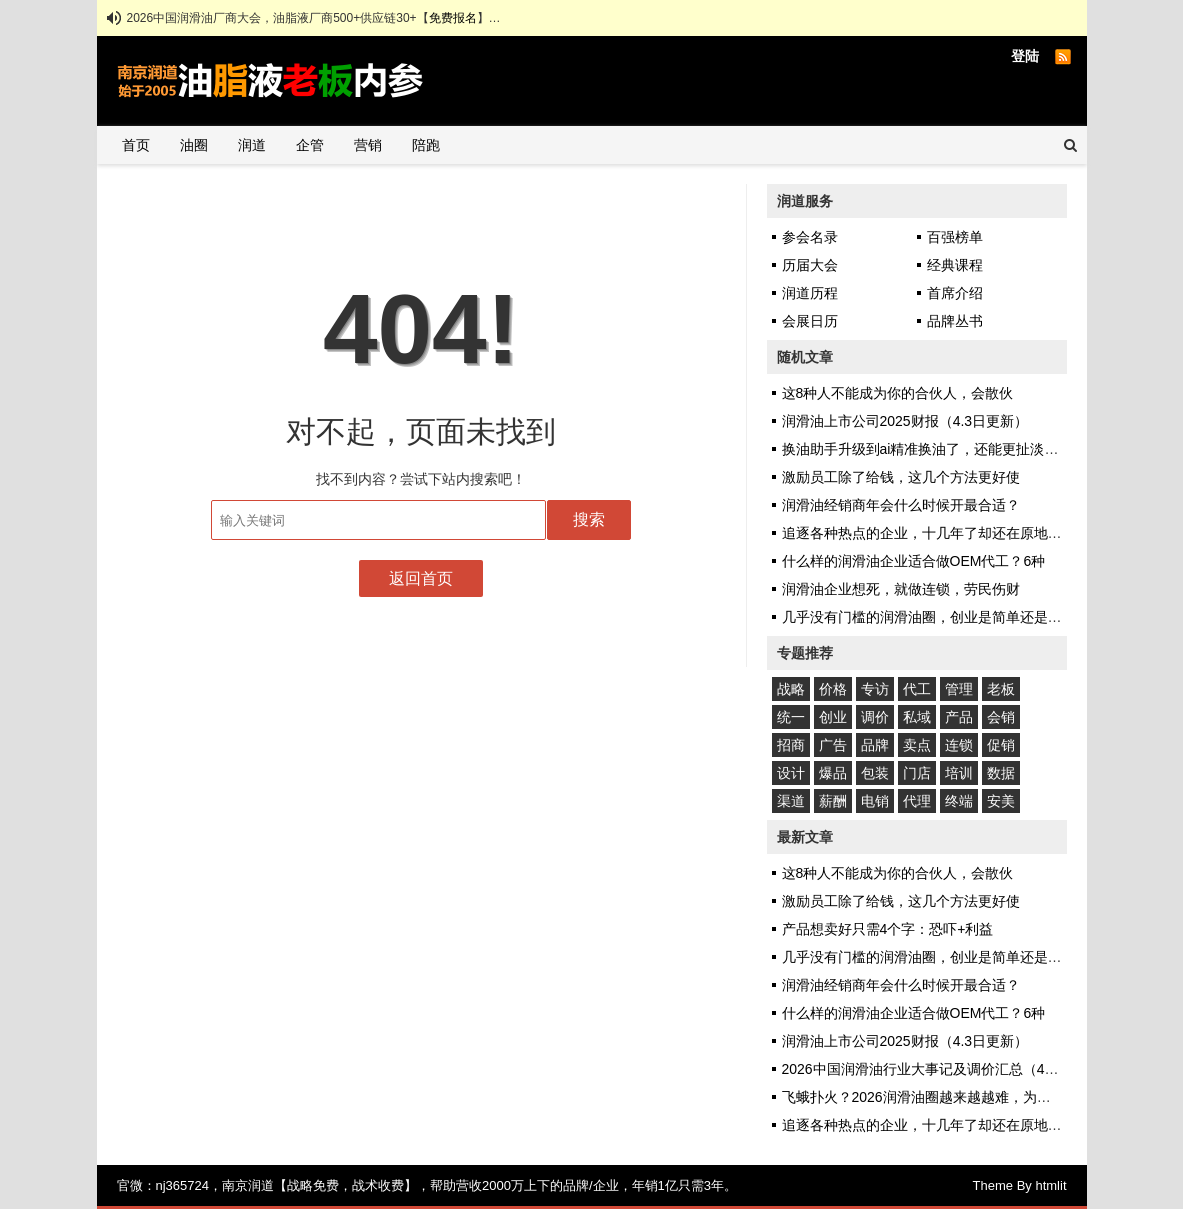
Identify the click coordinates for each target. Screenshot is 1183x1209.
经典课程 (955, 265)
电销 (875, 801)
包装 (875, 773)
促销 (1001, 745)
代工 (917, 689)
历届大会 (810, 265)
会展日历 (810, 321)
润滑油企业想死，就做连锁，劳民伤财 (901, 589)
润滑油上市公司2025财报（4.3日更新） (905, 421)
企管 (310, 145)
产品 (959, 717)
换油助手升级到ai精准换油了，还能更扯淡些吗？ (934, 449)
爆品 (833, 773)
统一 (791, 717)
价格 (833, 689)
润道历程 (810, 293)
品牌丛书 (955, 321)
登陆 (1025, 56)
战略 (791, 689)
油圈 (194, 145)
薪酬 (833, 801)
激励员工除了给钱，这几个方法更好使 (901, 477)
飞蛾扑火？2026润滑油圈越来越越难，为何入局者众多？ (958, 1097)
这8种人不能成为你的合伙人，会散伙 (898, 393)
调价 (875, 717)
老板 (1001, 689)
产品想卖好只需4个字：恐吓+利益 (888, 929)
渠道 (791, 801)
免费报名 (453, 18)
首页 (136, 145)
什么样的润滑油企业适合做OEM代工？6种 (914, 561)
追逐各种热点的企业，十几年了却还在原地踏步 (929, 533)
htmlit (1050, 1185)
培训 (959, 773)
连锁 (959, 745)
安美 (1001, 801)
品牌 (875, 745)
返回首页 (421, 578)
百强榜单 (955, 237)
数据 (1001, 773)
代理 (917, 801)
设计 (791, 773)
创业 (833, 717)
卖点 (917, 745)
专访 (875, 689)
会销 (1001, 717)
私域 (917, 717)
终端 (959, 801)
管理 (959, 689)
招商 (791, 745)
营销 (368, 145)
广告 (833, 745)
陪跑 (426, 145)
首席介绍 (955, 293)
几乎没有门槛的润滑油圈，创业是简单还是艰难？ (936, 617)
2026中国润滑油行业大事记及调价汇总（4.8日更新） (947, 1069)
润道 (252, 145)
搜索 (589, 519)
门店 (917, 773)
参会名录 (810, 237)
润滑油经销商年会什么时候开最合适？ (901, 505)
